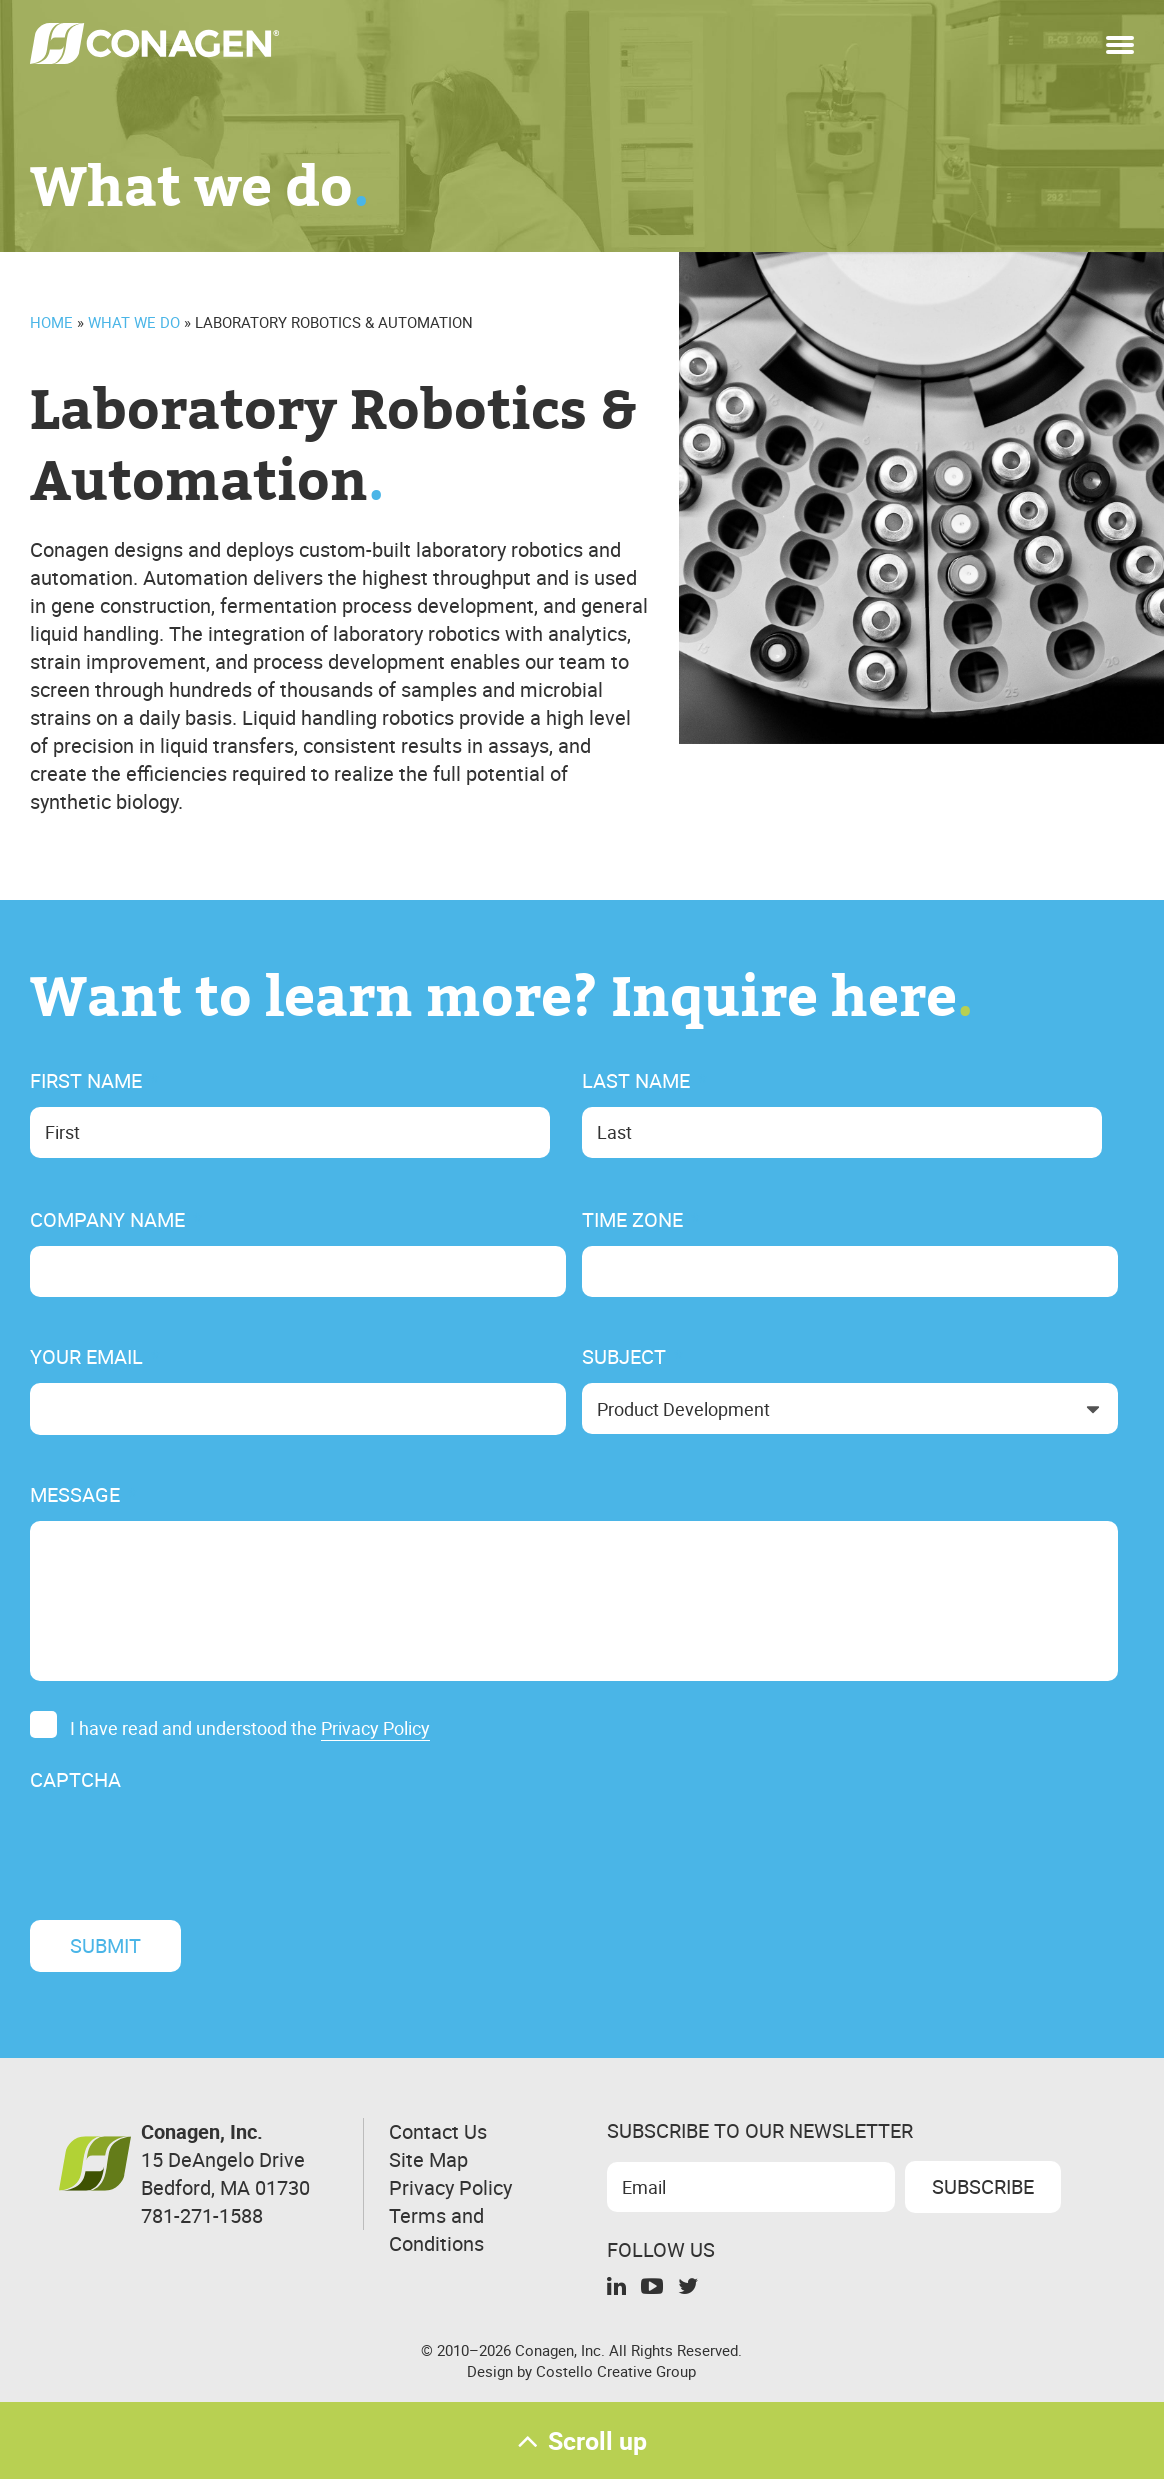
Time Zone (641, 1220)
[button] (1120, 39)
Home (51, 322)
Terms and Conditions (436, 2229)
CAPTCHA (75, 1780)
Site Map (428, 2159)
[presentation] (182, 1845)
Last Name (644, 1081)
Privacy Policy (375, 1728)
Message (83, 1495)
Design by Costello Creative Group (581, 2371)
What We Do (134, 322)
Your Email (95, 1357)
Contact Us (438, 2131)
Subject (632, 1357)
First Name (94, 1081)
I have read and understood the (250, 1729)
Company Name (116, 1220)
